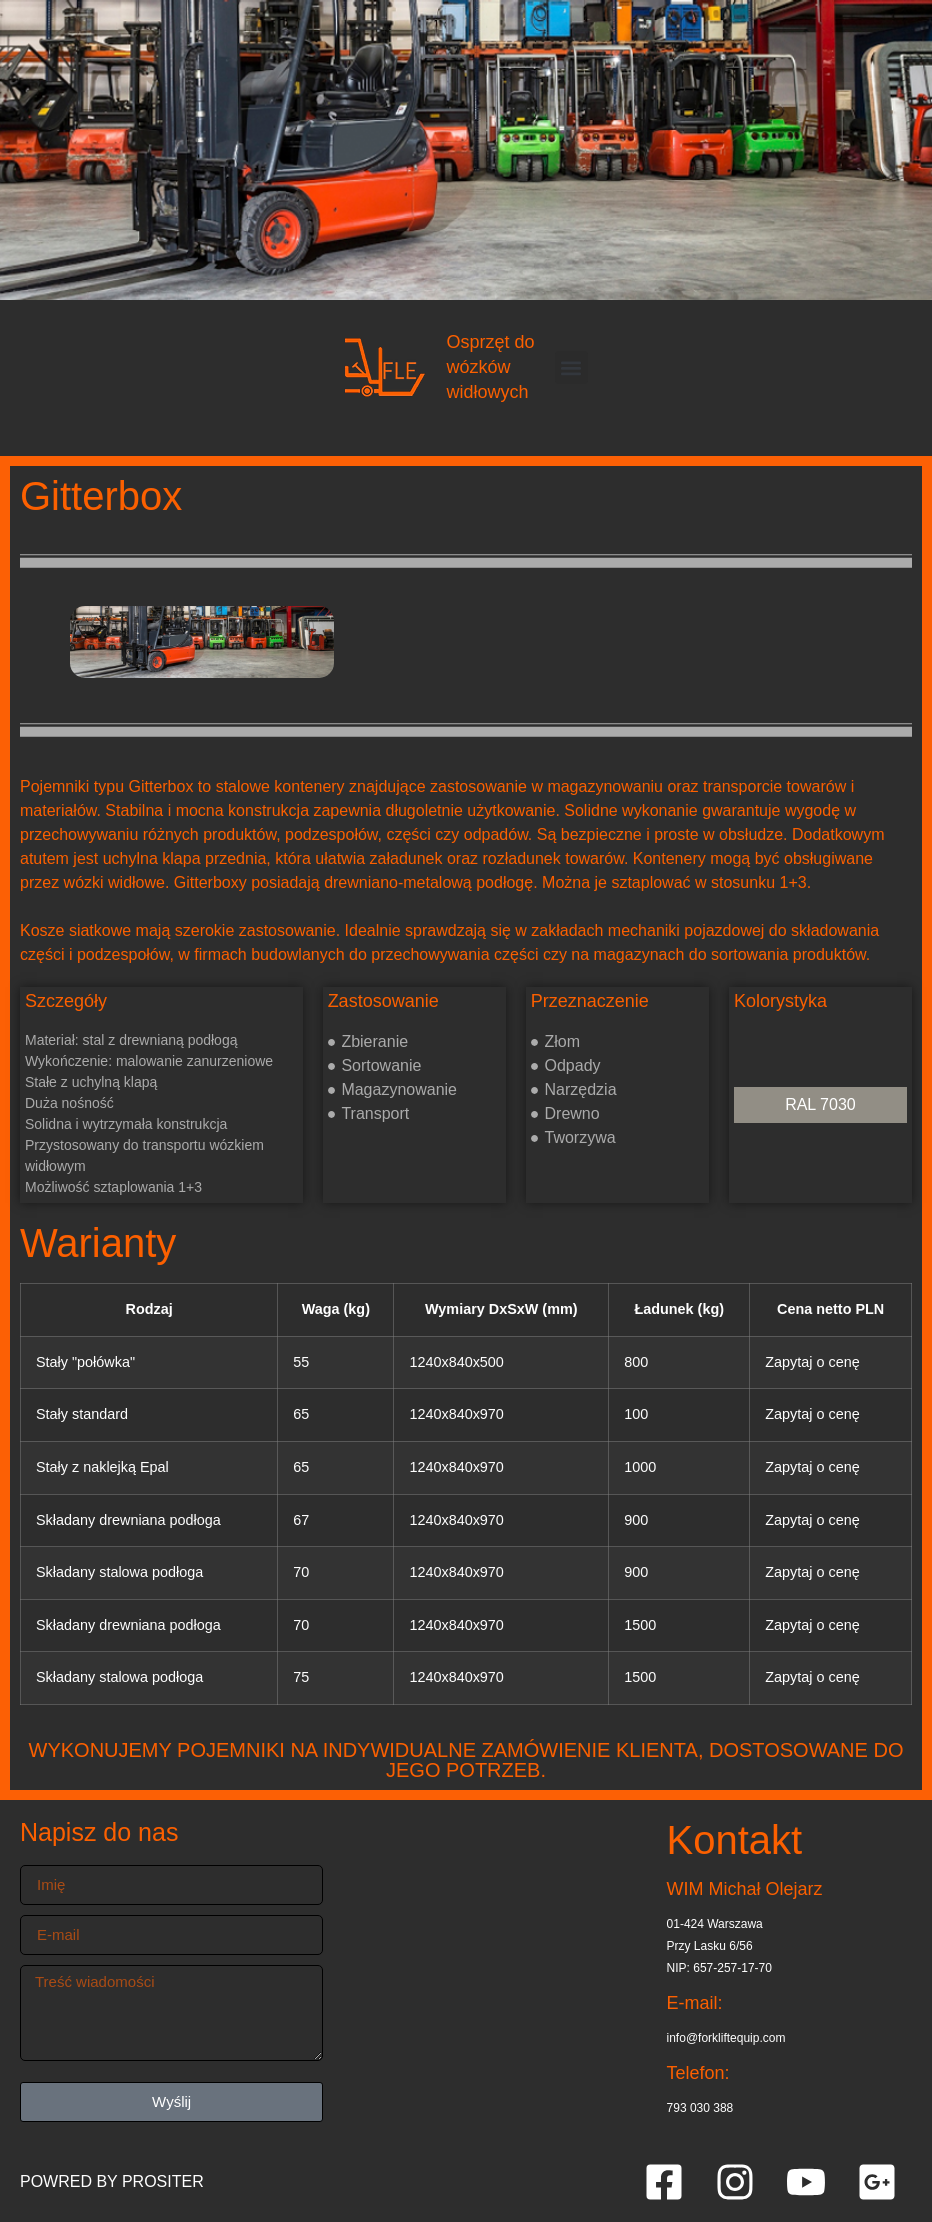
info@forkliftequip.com (726, 2038)
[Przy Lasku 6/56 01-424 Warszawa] (494, 1971)
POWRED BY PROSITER (112, 2181)
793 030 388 (700, 2108)
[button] (571, 367)
